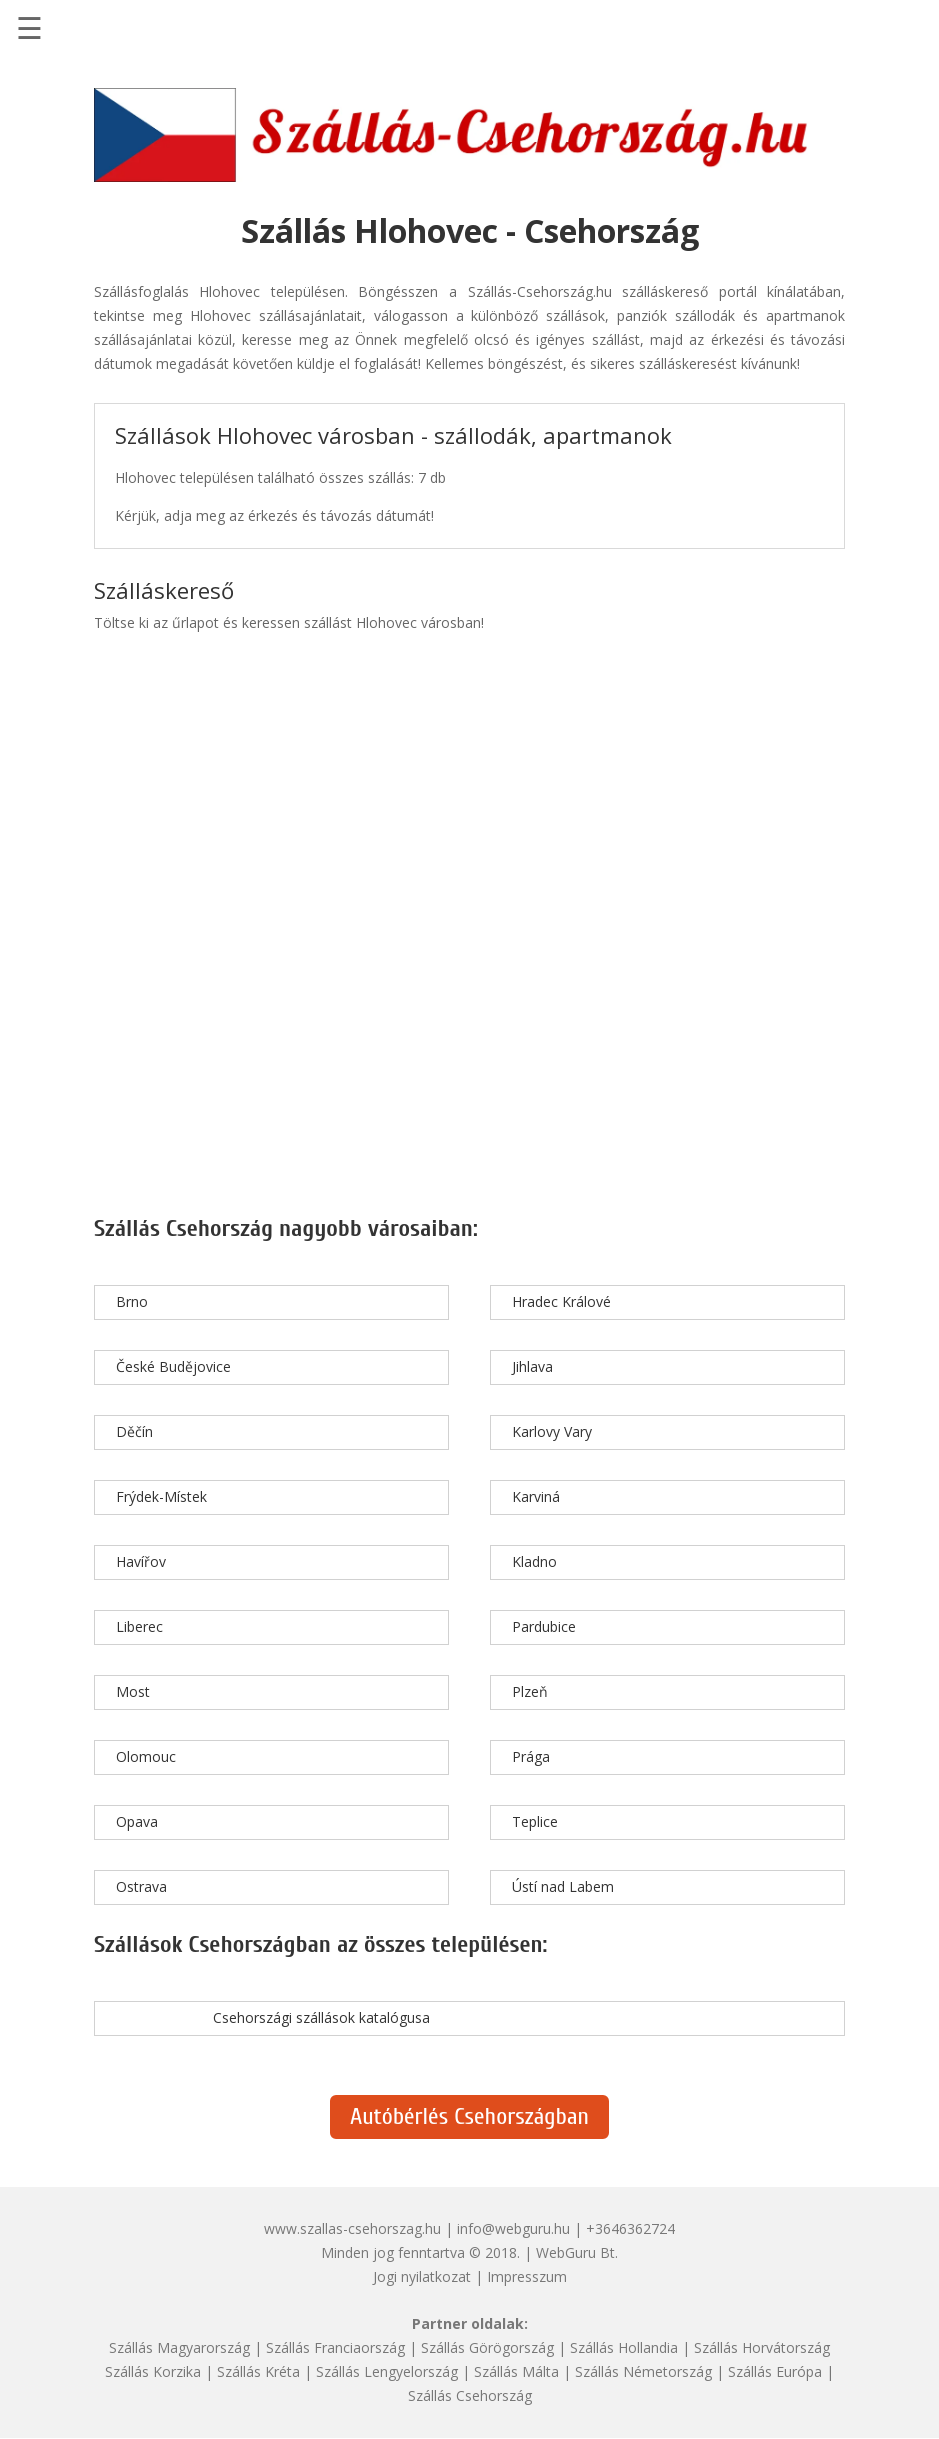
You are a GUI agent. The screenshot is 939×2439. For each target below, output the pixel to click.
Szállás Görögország (487, 2347)
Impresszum (527, 2276)
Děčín (134, 1431)
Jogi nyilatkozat (422, 2276)
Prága (531, 1756)
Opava (137, 1821)
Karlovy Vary (552, 1431)
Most (133, 1691)
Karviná (536, 1496)
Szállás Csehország (470, 2395)
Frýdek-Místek (161, 1496)
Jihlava (532, 1366)
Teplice (535, 1821)
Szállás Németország (643, 2371)
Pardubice (544, 1626)
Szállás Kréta (258, 2371)
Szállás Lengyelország (387, 2371)
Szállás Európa (775, 2371)
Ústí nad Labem (563, 1886)
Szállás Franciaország (335, 2347)
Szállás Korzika (153, 2371)
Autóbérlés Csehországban (469, 2116)
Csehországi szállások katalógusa (321, 2017)
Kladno (534, 1561)
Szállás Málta (516, 2371)
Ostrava (141, 1886)
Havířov (141, 1561)
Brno (132, 1301)
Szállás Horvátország (762, 2347)
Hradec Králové (561, 1301)
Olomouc (146, 1756)
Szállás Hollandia (624, 2347)
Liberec (139, 1626)
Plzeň (530, 1691)
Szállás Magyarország (179, 2347)
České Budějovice (173, 1366)
